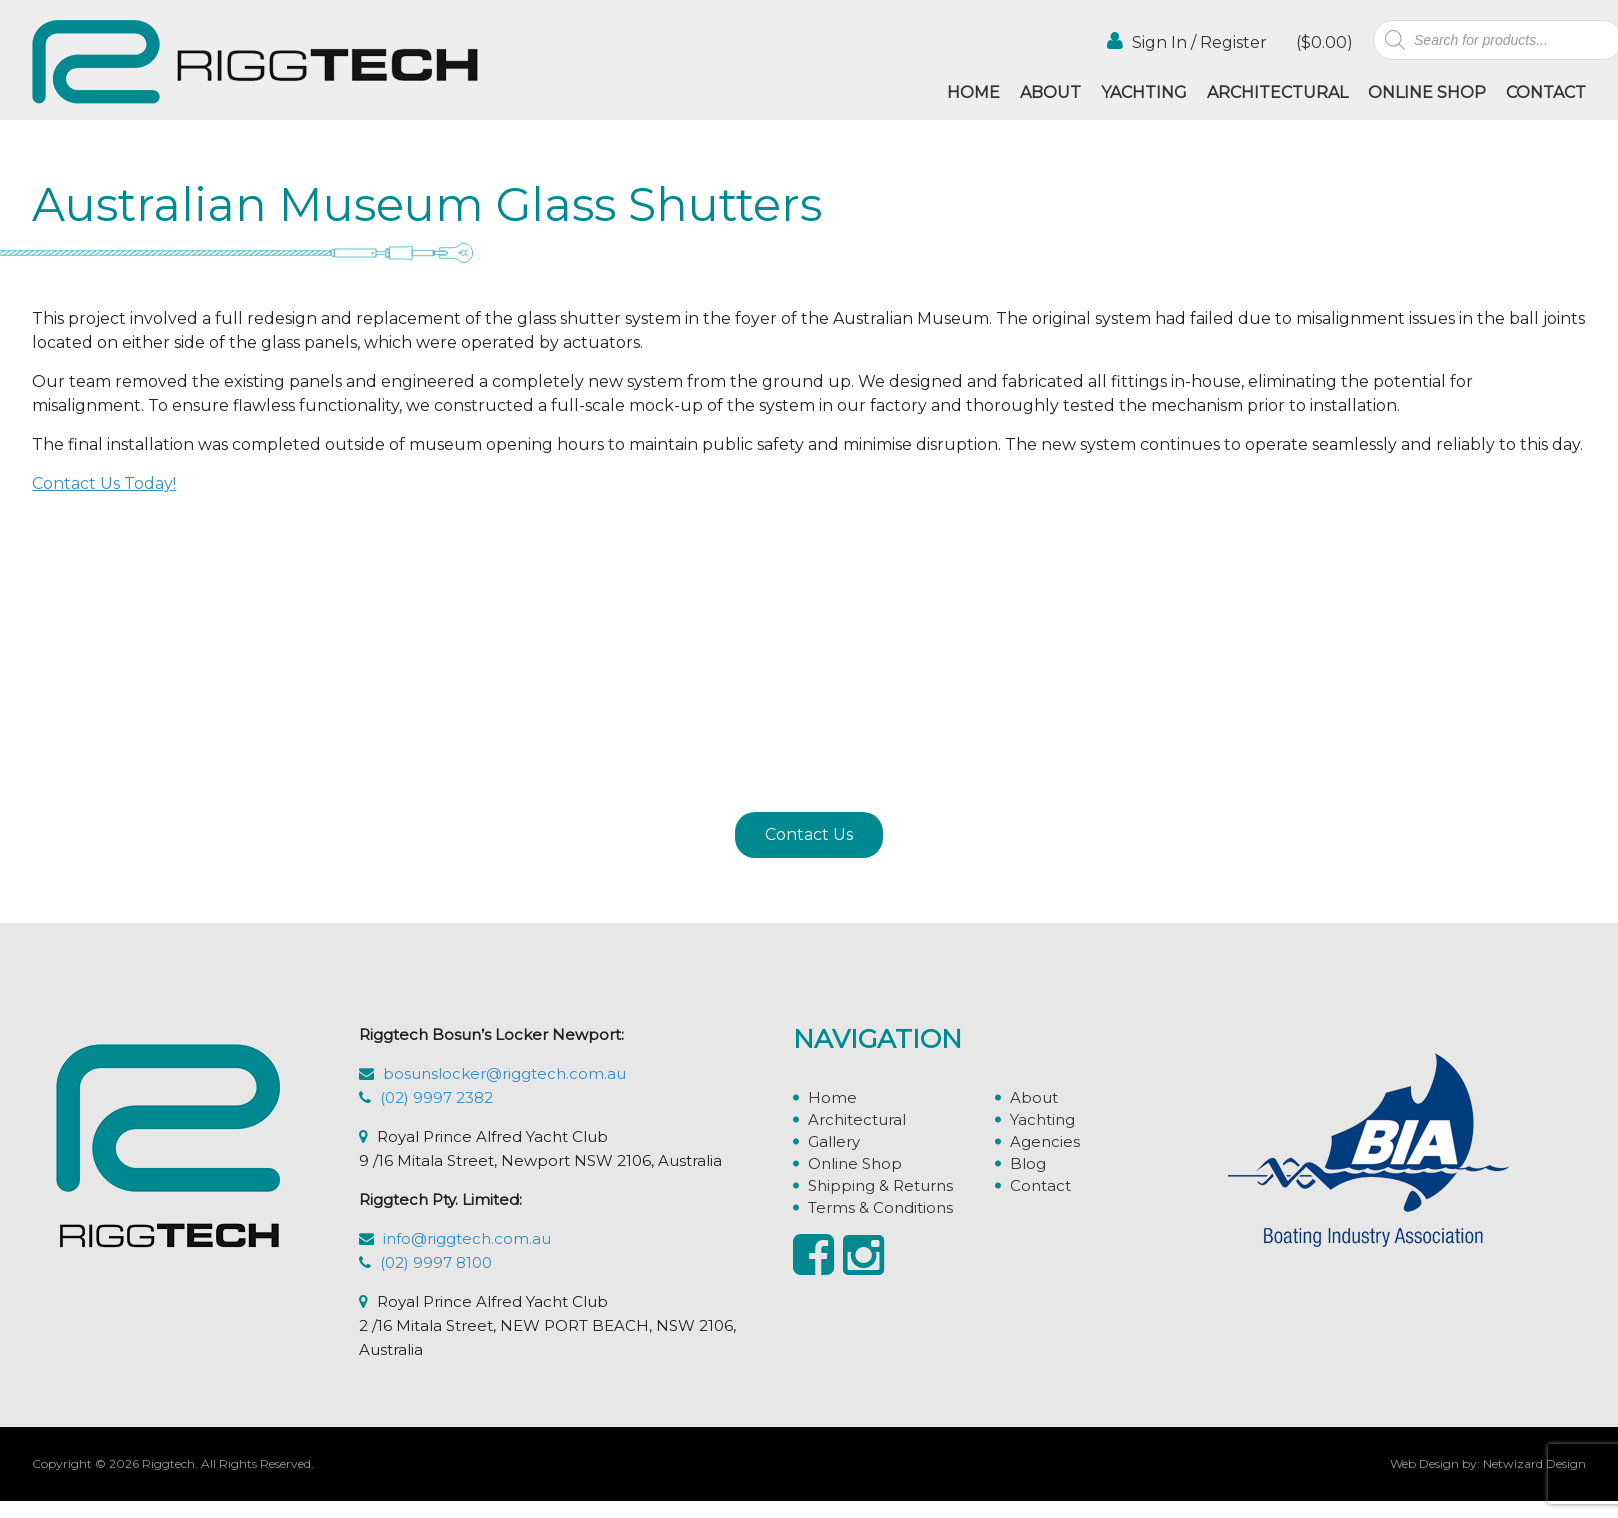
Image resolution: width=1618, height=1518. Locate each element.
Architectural (1277, 92)
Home (973, 92)
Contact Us (809, 834)
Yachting (1144, 92)
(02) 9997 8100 (436, 1262)
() (1322, 42)
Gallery (834, 1141)
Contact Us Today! (104, 483)
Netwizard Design (1534, 1463)
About (1050, 92)
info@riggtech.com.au (467, 1238)
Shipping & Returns (880, 1185)
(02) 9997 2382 (436, 1097)
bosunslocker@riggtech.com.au (504, 1073)
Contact (1546, 92)
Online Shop (1427, 92)
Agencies (1045, 1141)
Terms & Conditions (880, 1207)
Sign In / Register (1187, 41)
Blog (1028, 1163)
